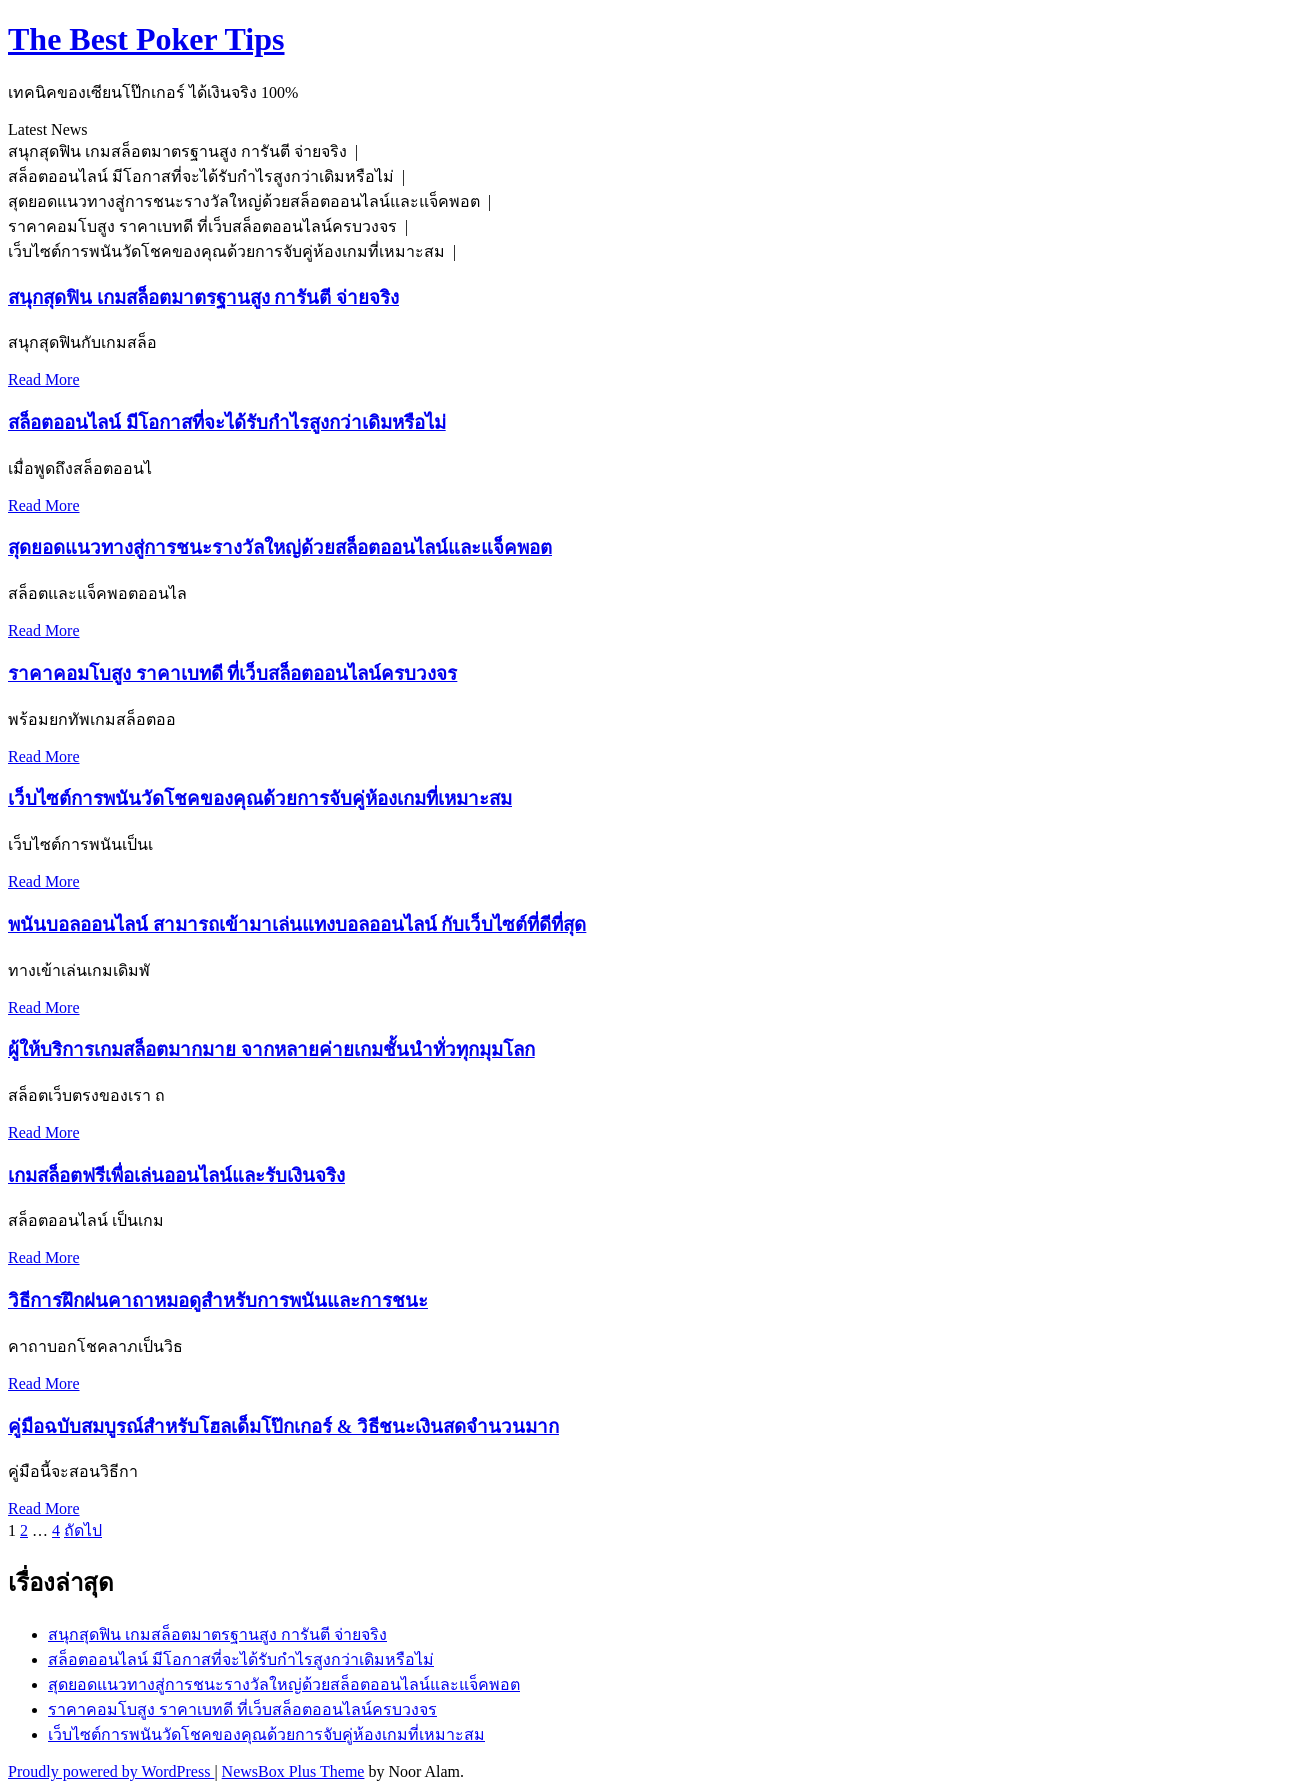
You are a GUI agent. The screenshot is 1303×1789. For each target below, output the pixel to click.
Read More (44, 379)
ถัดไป (83, 1530)
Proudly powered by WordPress (111, 1771)
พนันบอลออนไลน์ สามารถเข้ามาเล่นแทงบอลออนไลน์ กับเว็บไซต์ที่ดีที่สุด (297, 924)
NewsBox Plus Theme (293, 1771)
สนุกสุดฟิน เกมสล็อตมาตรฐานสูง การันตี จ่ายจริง (203, 297)
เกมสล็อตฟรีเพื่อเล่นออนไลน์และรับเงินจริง (176, 1175)
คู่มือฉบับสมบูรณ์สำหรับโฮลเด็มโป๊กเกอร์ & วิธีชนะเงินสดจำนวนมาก (283, 1426)
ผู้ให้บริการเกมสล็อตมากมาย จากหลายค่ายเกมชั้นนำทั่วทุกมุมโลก (271, 1049)
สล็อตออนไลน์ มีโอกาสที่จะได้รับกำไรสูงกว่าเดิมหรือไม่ (227, 422)
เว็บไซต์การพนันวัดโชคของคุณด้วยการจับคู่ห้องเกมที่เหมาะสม (260, 798)
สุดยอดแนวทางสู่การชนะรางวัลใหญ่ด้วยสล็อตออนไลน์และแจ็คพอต (280, 547)
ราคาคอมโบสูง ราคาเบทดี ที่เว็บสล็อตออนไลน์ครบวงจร (232, 673)
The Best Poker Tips (146, 39)
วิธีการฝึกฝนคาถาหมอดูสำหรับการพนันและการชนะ (218, 1300)
